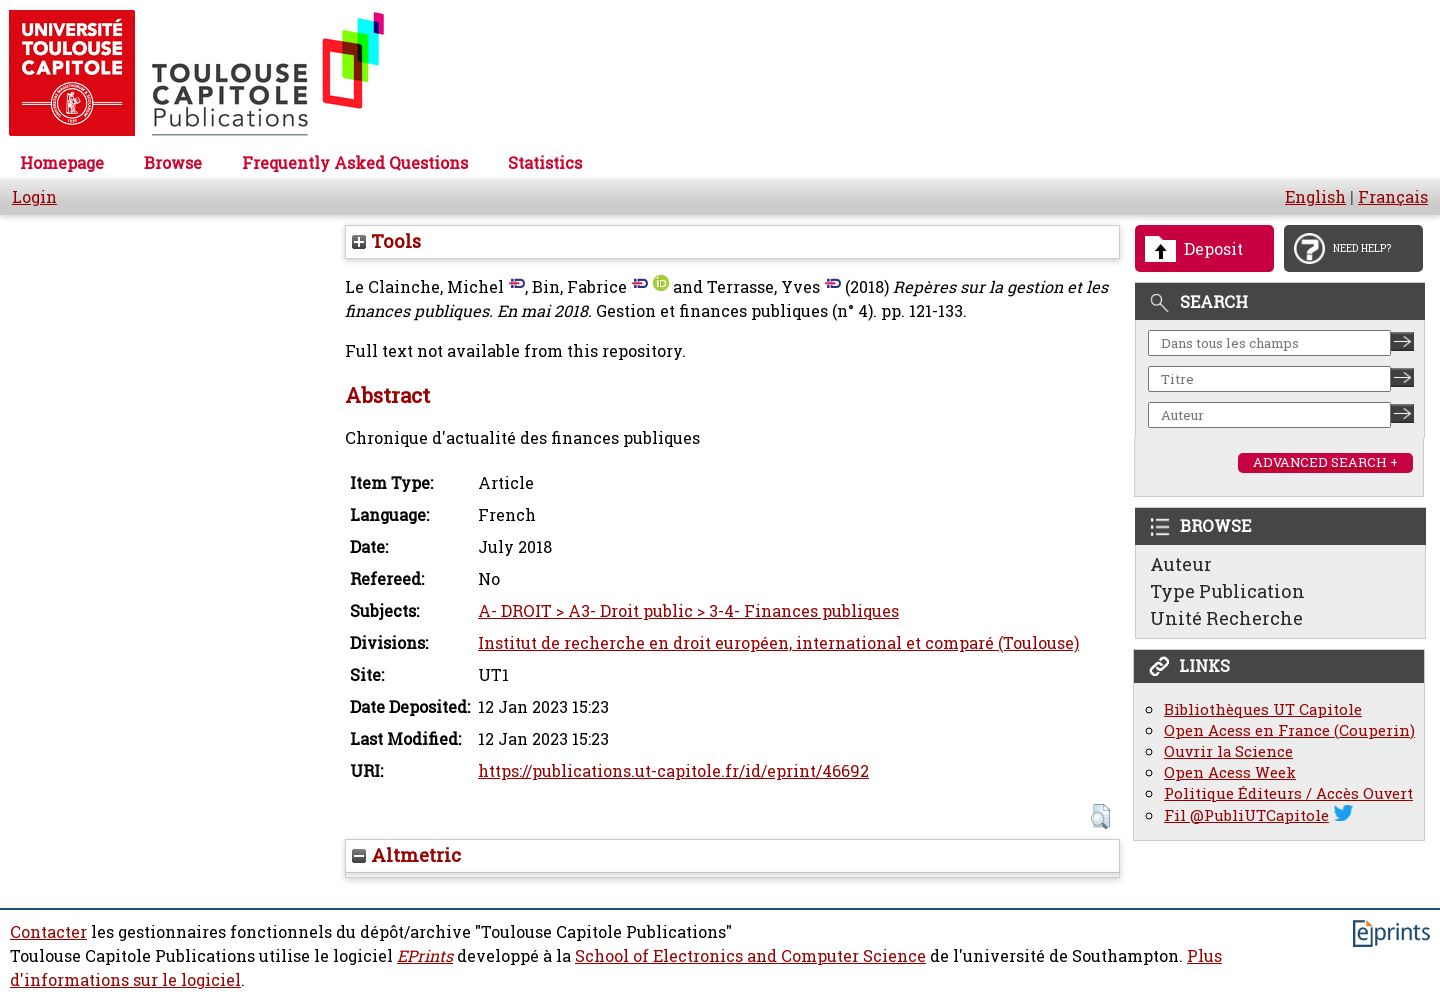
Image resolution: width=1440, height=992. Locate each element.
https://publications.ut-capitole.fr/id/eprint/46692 (673, 771)
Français (1393, 197)
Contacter (48, 932)
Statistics (545, 163)
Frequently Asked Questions (355, 163)
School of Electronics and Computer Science (750, 956)
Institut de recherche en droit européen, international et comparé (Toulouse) (778, 643)
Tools (386, 241)
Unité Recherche (1226, 618)
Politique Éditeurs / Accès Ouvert (1288, 793)
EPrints (425, 956)
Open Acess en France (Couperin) (1289, 730)
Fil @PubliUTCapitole (1246, 815)
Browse (173, 163)
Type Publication (1227, 591)
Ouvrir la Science (1228, 751)
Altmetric (406, 855)
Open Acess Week (1230, 772)
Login (34, 197)
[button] (1100, 816)
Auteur (1181, 564)
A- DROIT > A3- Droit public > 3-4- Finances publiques (688, 611)
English (1315, 197)
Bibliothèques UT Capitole (1263, 709)
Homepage (62, 163)
